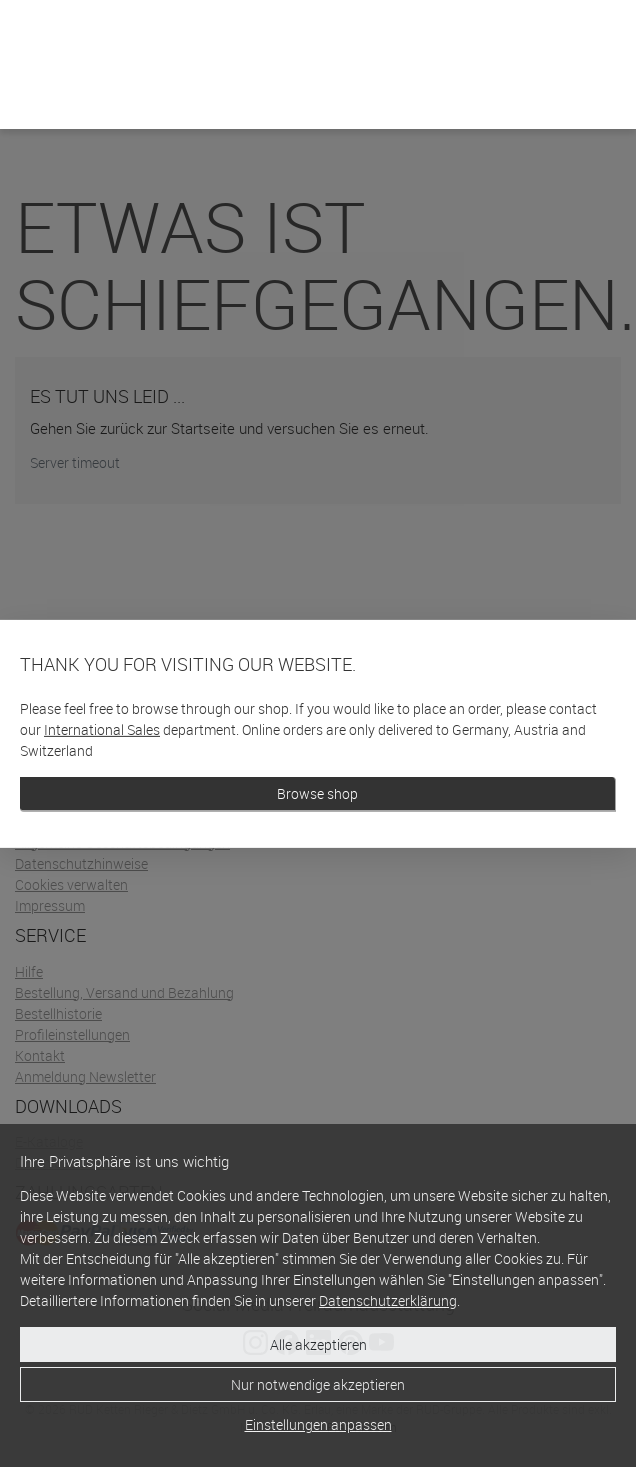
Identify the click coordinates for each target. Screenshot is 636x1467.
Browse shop (317, 793)
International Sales (102, 729)
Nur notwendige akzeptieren (318, 1384)
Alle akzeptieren (318, 1344)
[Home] (40, 88)
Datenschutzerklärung (388, 1300)
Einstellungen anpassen (318, 1424)
